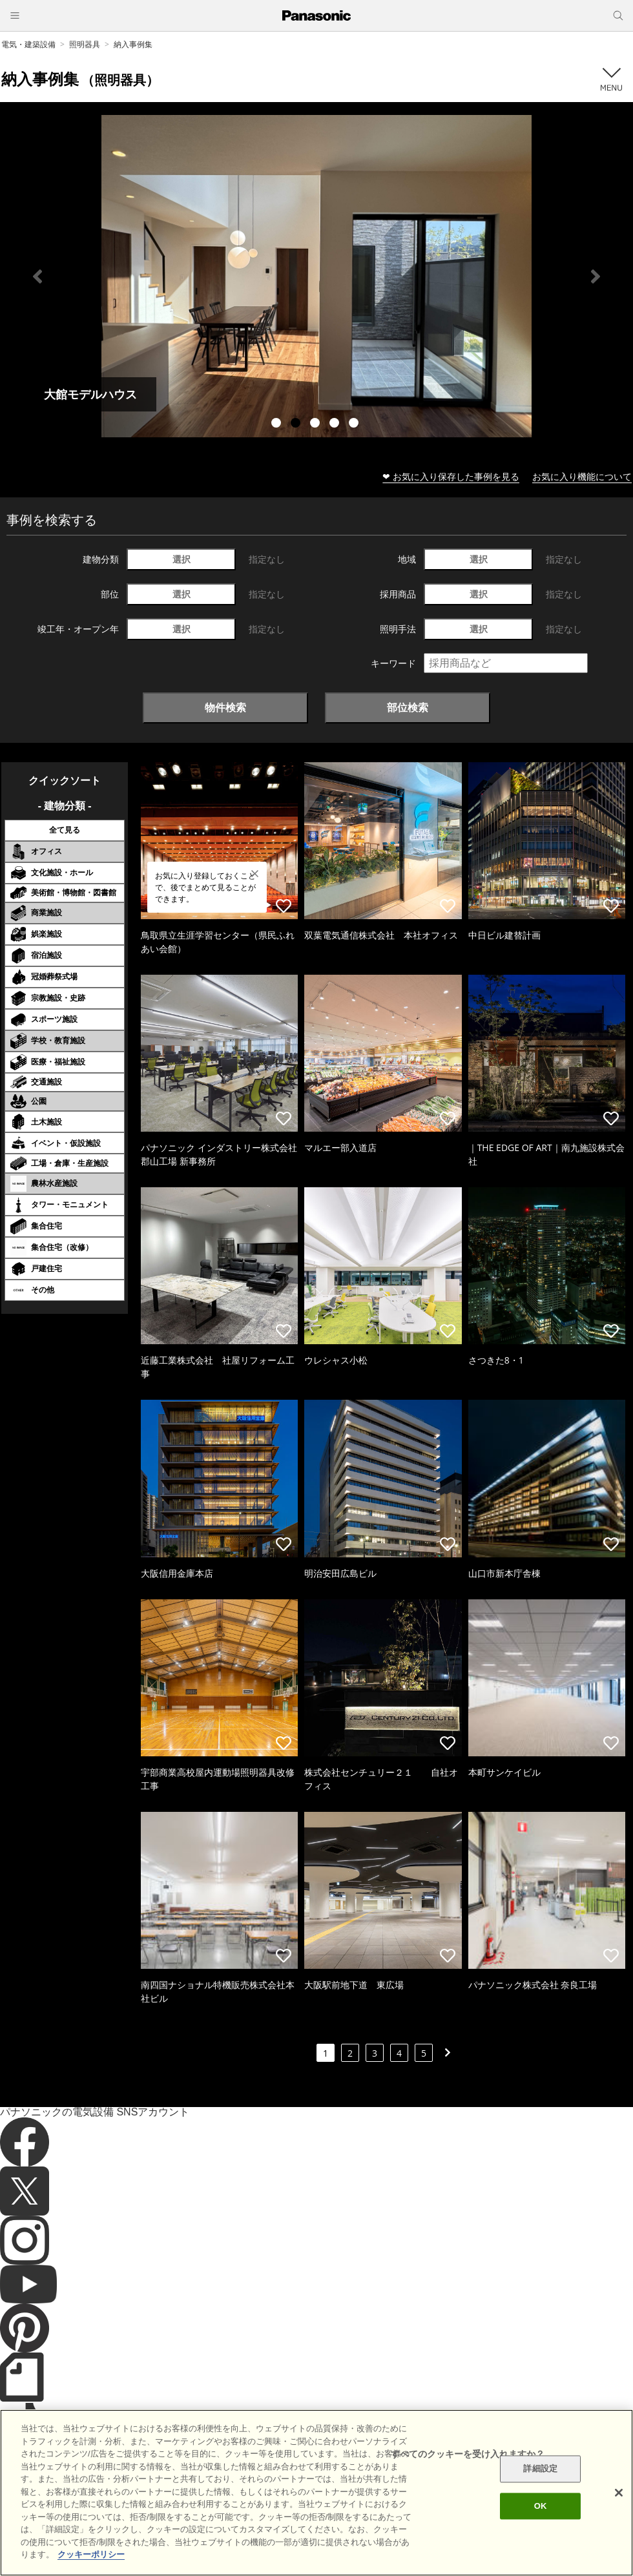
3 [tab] (316, 424)
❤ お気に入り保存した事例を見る (450, 476)
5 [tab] (355, 424)
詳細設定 (540, 2469)
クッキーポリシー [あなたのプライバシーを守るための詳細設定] (91, 2554)
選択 (181, 559)
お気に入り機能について (582, 476)
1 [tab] (277, 424)
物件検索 (225, 707)
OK (540, 2506)
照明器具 (84, 44)
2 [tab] (297, 424)
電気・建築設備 (28, 44)
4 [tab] (335, 424)
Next (595, 276)
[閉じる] (619, 2492)
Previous (37, 276)
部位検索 (407, 707)
